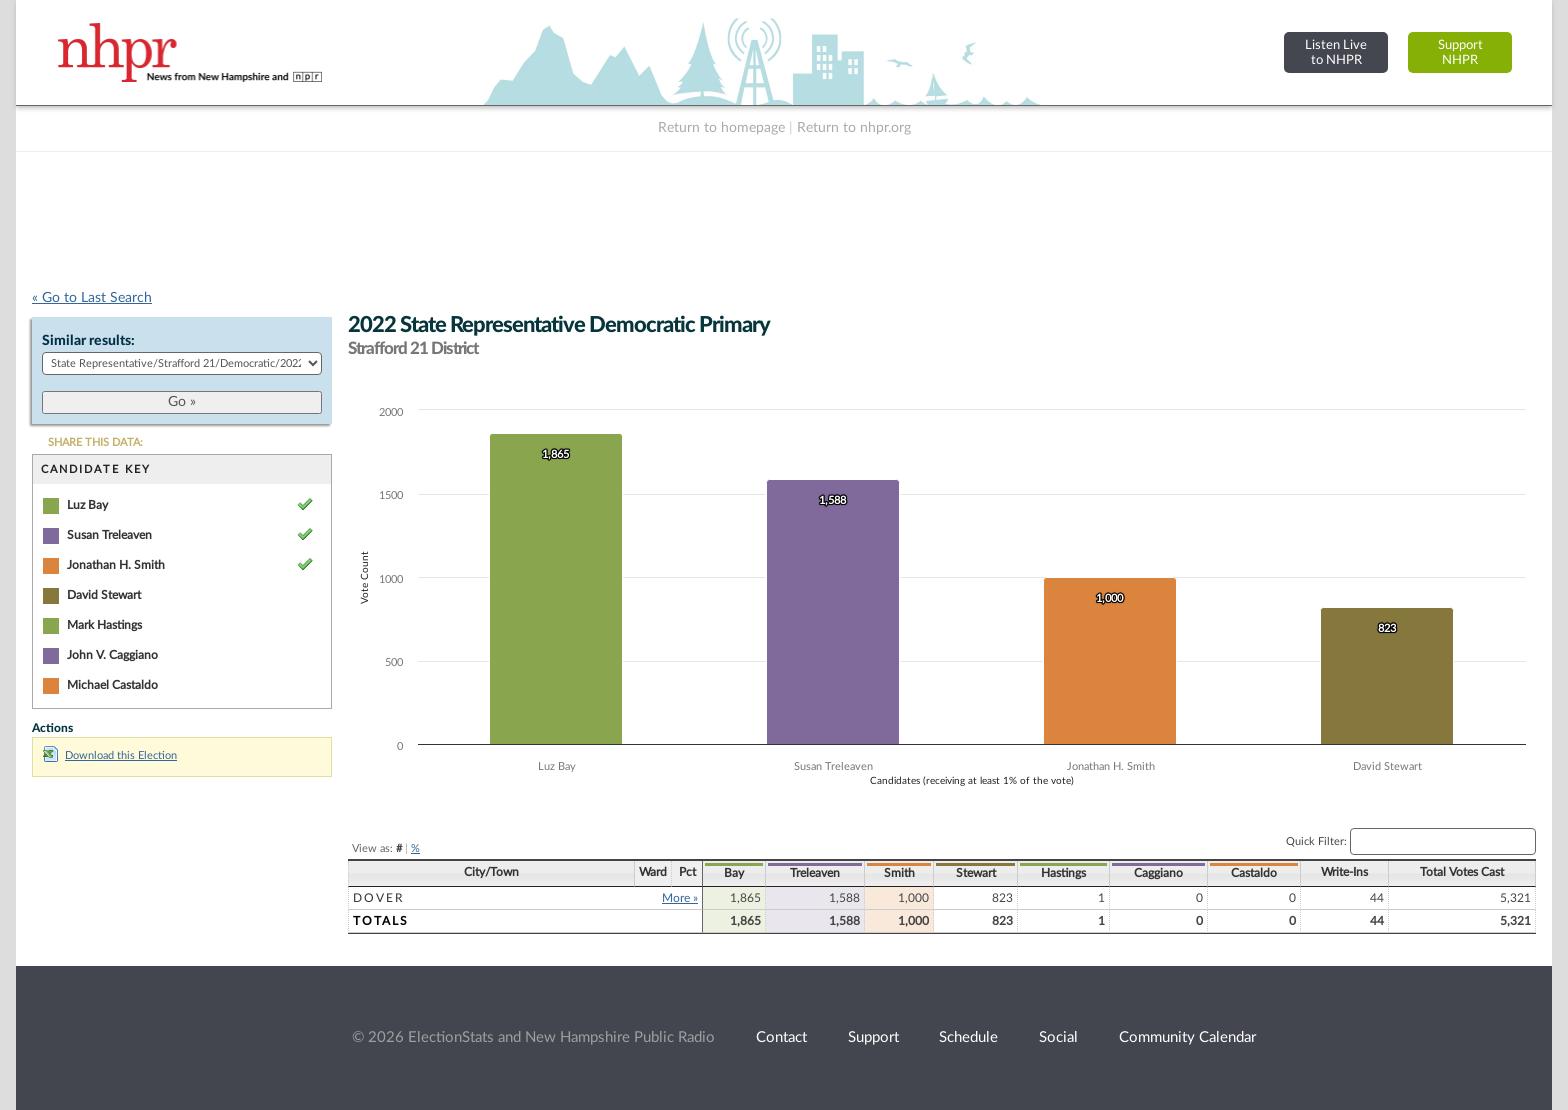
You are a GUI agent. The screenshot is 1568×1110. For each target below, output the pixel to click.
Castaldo (1254, 873)
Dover (379, 898)
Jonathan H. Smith (116, 565)
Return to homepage (721, 128)
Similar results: (88, 341)
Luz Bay (87, 505)
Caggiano (1158, 873)
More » (680, 898)
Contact (781, 1037)
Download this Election (110, 755)
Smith (899, 873)
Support (873, 1037)
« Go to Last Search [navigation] (92, 298)
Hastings (1063, 873)
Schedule (968, 1037)
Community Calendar (1187, 1037)
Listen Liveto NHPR (1336, 52)
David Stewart (104, 595)
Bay (734, 873)
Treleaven (815, 873)
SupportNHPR (1460, 52)
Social (1058, 1037)
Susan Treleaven (109, 535)
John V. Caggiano (112, 655)
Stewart (976, 873)
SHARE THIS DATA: (95, 442)
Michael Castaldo (112, 685)
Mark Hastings (104, 625)
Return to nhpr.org (854, 128)
